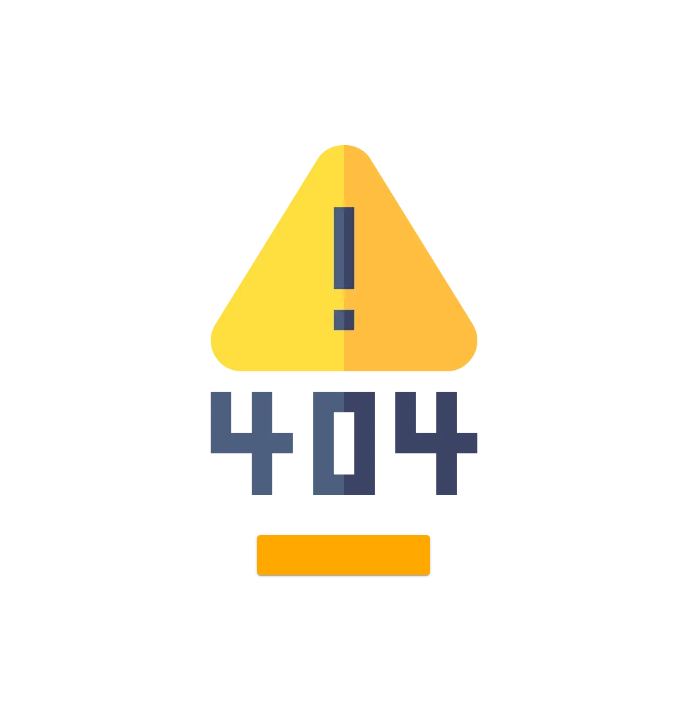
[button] (343, 555)
